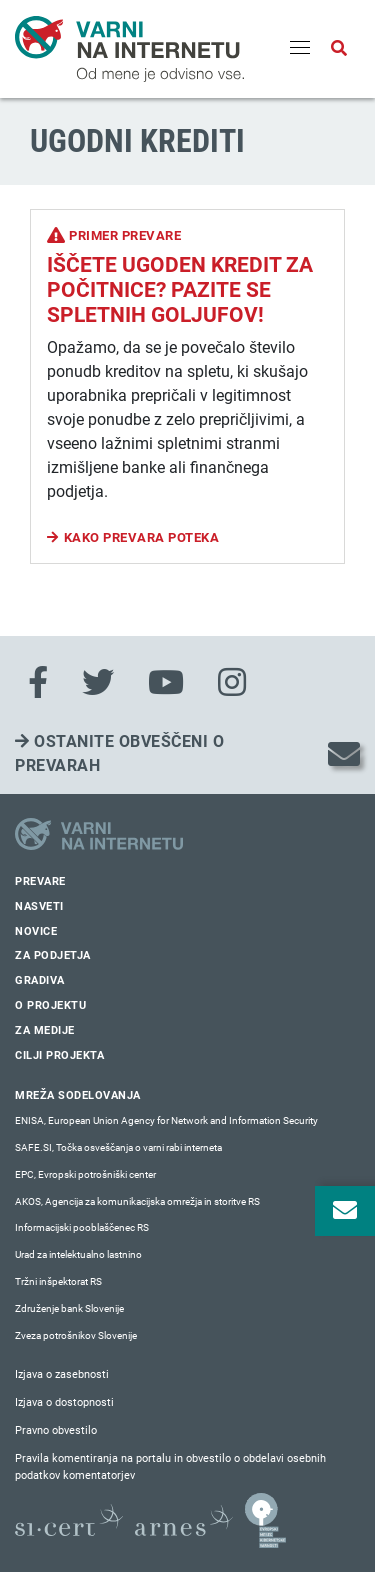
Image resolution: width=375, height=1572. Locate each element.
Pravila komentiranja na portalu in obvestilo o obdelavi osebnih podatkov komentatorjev (170, 1467)
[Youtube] (166, 683)
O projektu (50, 1005)
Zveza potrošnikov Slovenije (76, 1335)
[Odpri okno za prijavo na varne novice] (345, 1211)
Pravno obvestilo (56, 1430)
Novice (36, 931)
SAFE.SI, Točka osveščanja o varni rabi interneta (118, 1147)
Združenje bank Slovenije (69, 1308)
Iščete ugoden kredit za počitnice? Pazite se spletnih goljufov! (180, 290)
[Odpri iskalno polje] (339, 49)
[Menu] (300, 49)
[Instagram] (232, 683)
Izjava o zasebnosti (62, 1374)
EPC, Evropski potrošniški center (85, 1174)
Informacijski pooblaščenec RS (82, 1227)
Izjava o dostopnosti (64, 1402)
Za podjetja (53, 955)
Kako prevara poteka (142, 537)
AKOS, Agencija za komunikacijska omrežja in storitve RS (137, 1201)
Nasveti (39, 906)
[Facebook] (38, 683)
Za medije (45, 1030)
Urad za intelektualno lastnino (78, 1254)
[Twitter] (98, 683)
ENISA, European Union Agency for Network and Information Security (166, 1120)
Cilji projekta (59, 1055)
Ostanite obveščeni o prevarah (119, 753)
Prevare (40, 881)
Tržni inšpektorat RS (58, 1281)
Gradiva (40, 980)
